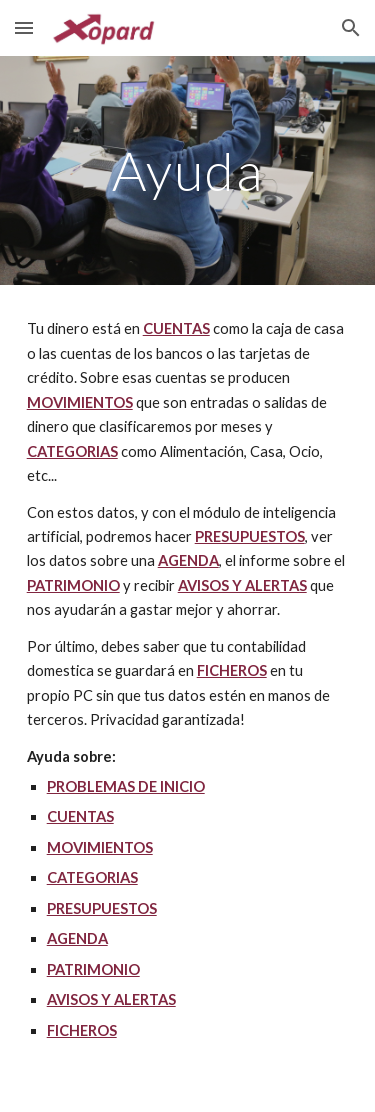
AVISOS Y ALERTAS (242, 585)
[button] (24, 27)
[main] (188, 170)
